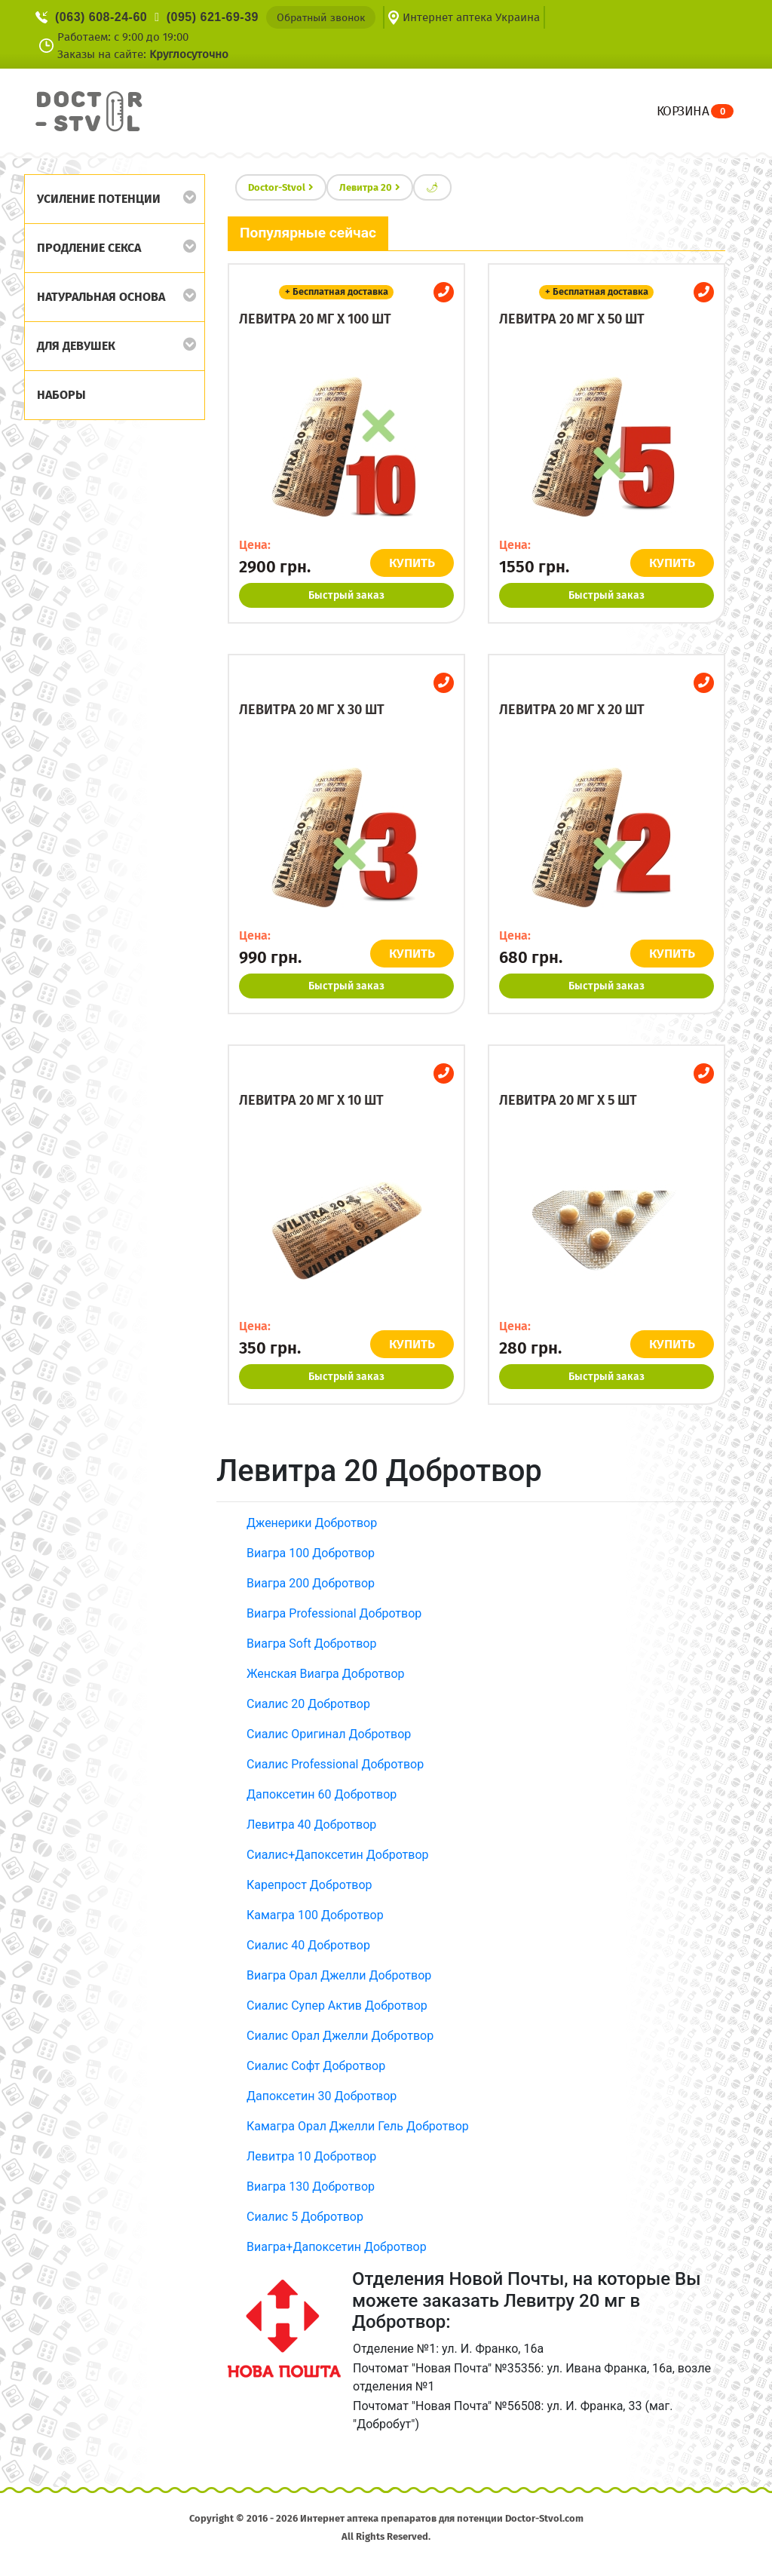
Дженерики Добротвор (312, 1523)
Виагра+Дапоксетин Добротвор (337, 2247)
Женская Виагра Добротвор (326, 1674)
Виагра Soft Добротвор (311, 1643)
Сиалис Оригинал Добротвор (329, 1734)
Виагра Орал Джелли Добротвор (339, 1975)
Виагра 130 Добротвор (311, 2186)
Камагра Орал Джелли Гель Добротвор (358, 2126)
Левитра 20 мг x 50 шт (572, 319)
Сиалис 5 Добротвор (305, 2217)
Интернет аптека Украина (471, 17)
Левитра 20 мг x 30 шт (311, 709)
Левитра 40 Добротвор (311, 1824)
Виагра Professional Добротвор (334, 1613)
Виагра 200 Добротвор (311, 1583)
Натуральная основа (101, 297)
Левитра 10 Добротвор (311, 2156)
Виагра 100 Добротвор (311, 1553)
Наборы (61, 395)
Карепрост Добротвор (309, 1885)
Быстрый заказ (346, 595)
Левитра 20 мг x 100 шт (315, 319)
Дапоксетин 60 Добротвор (322, 1794)
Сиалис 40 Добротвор (308, 1945)
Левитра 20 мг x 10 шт (311, 1100)
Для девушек (76, 346)
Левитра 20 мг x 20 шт (572, 709)
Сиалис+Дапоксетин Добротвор (338, 1855)
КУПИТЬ (414, 563)
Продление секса (89, 248)
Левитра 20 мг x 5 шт (568, 1100)
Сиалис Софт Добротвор (316, 2066)
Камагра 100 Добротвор (315, 1915)
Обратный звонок (321, 17)
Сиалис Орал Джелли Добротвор (340, 2036)
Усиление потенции (99, 199)
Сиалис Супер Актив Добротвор (337, 2005)
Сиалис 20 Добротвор (308, 1704)
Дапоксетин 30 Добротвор (322, 2096)
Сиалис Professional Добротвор (335, 1764)
